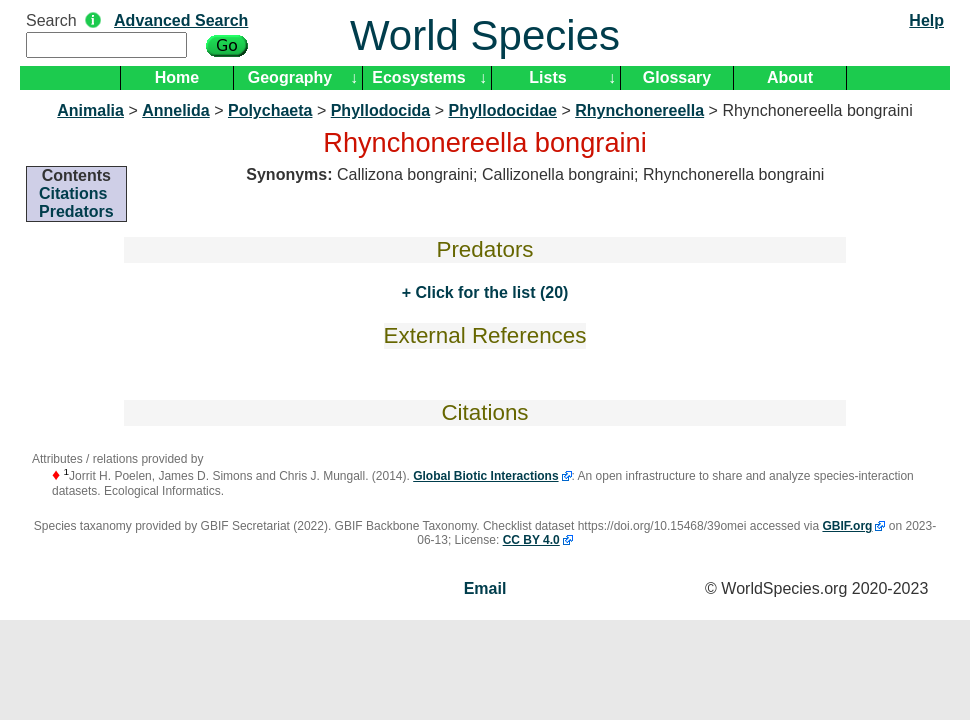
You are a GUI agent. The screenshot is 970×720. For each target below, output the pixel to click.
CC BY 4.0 (531, 540)
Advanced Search (181, 20)
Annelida (176, 110)
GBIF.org (847, 526)
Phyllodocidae (503, 110)
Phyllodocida (381, 110)
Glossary (677, 77)
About (790, 77)
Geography (290, 77)
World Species (485, 35)
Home (177, 77)
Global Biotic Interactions (485, 476)
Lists (547, 77)
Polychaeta (270, 110)
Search (51, 20)
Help (926, 20)
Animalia (90, 110)
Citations (73, 193)
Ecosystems (418, 77)
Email (485, 588)
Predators (76, 211)
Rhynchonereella (639, 110)
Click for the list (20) (489, 292)
